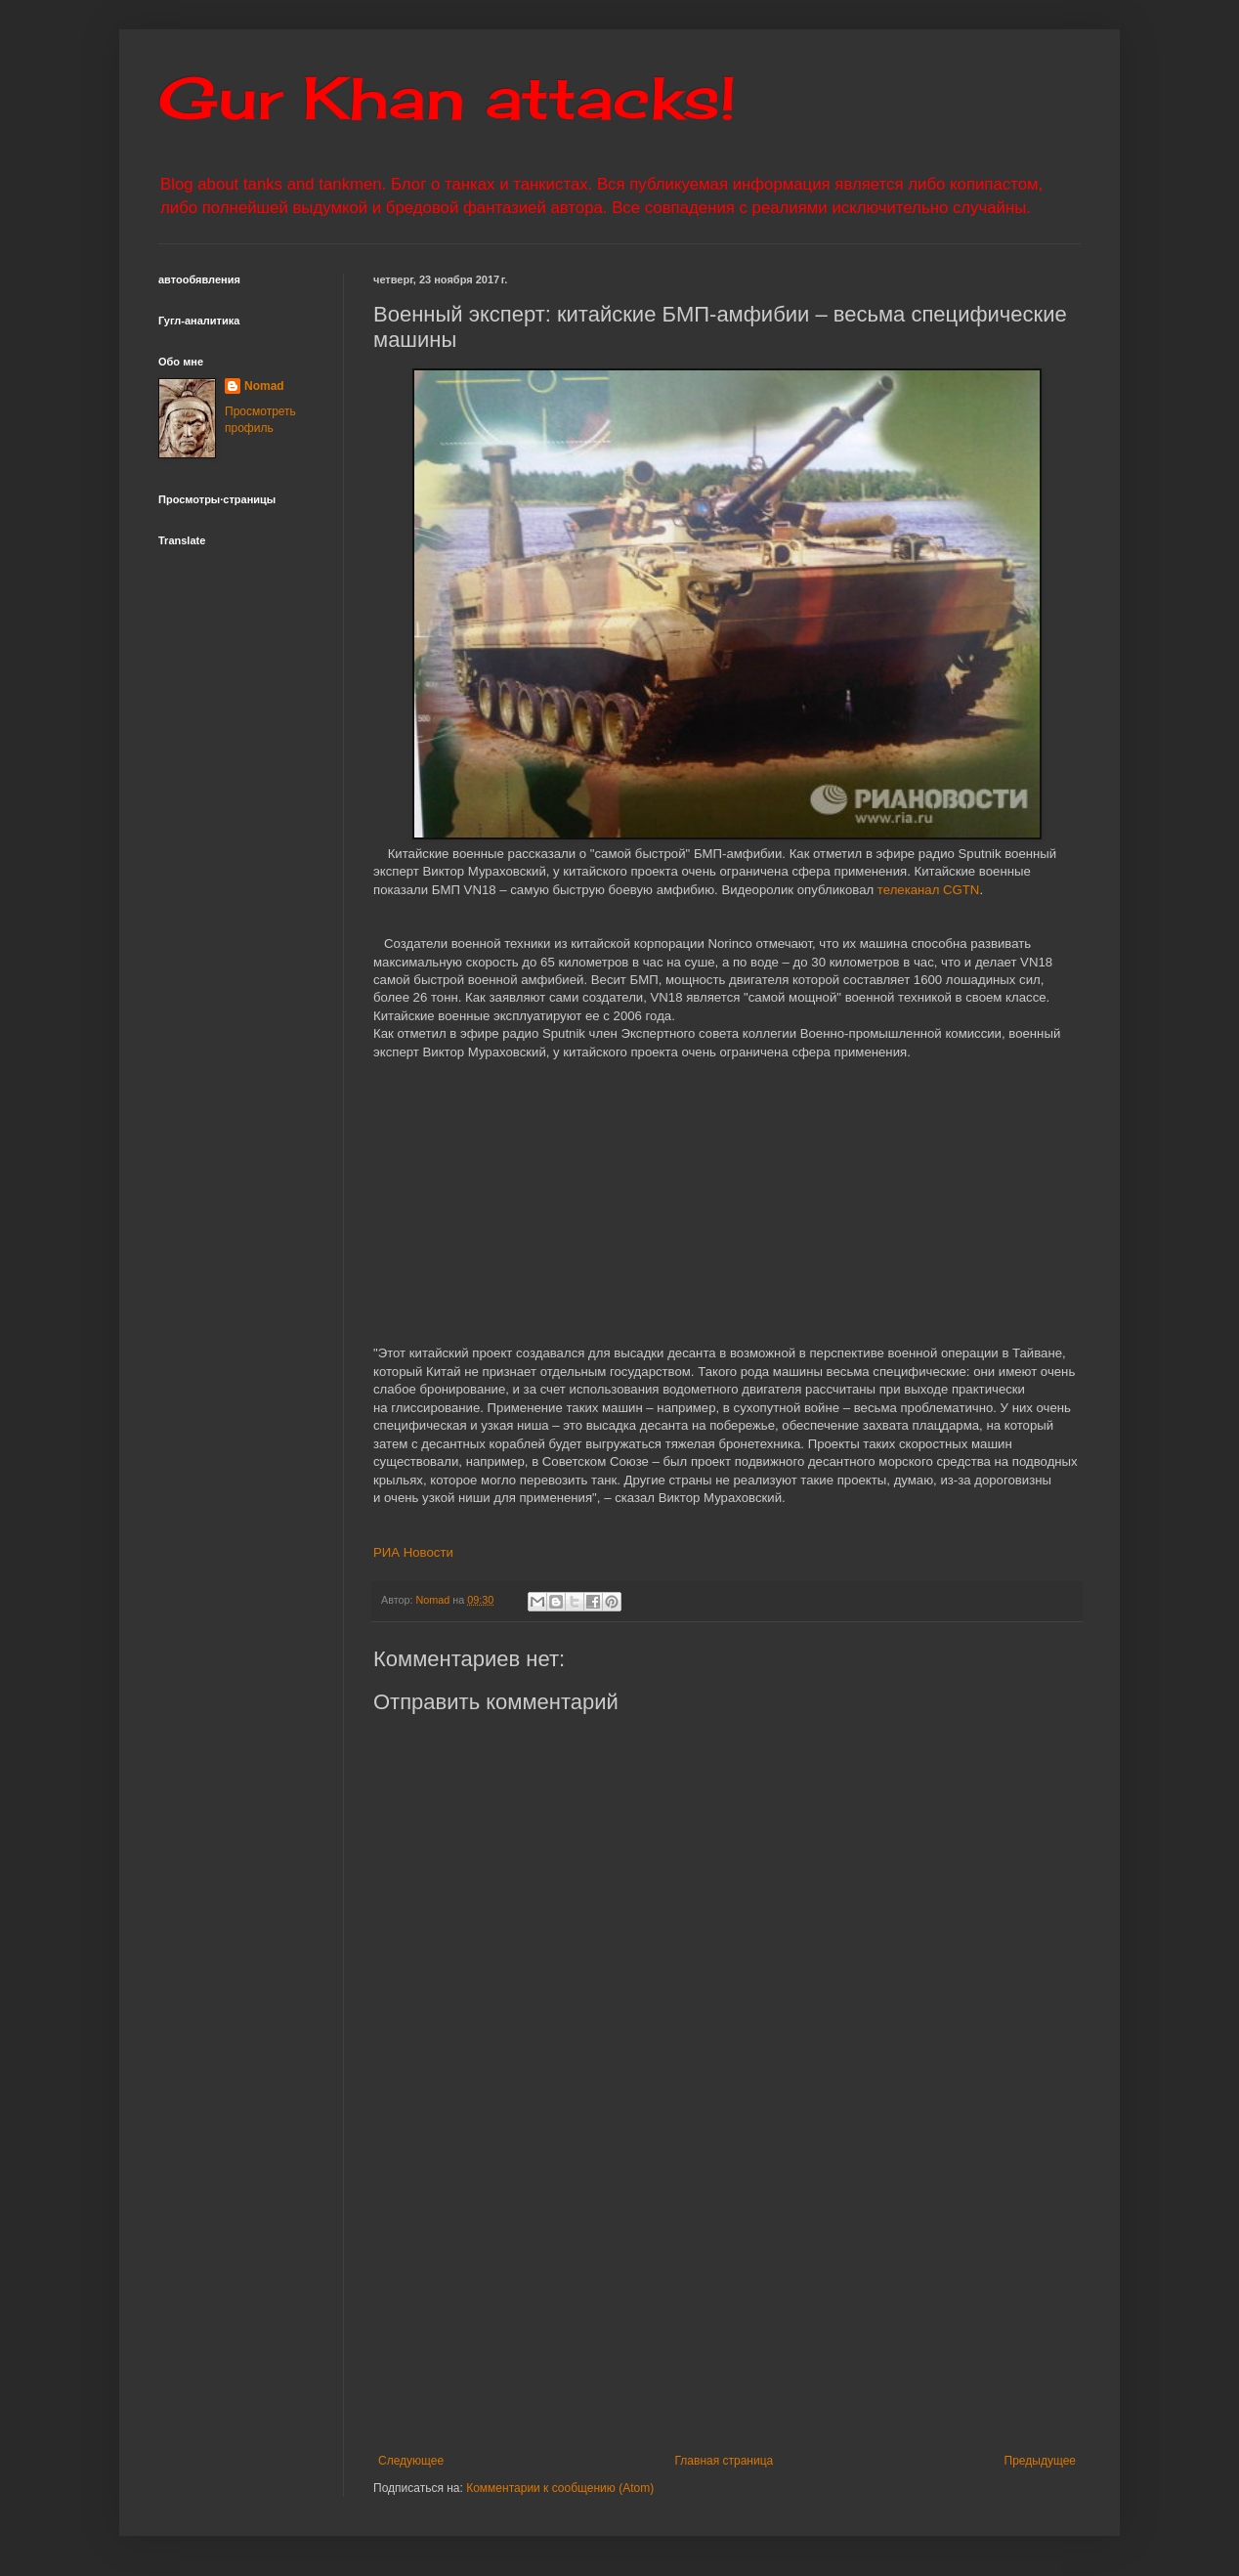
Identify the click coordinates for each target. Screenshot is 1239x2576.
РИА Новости (413, 1552)
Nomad (264, 386)
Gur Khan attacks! (447, 97)
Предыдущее (1040, 2461)
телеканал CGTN (928, 889)
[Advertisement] (806, 2292)
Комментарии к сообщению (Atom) (560, 2488)
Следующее (411, 2461)
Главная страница (724, 2461)
